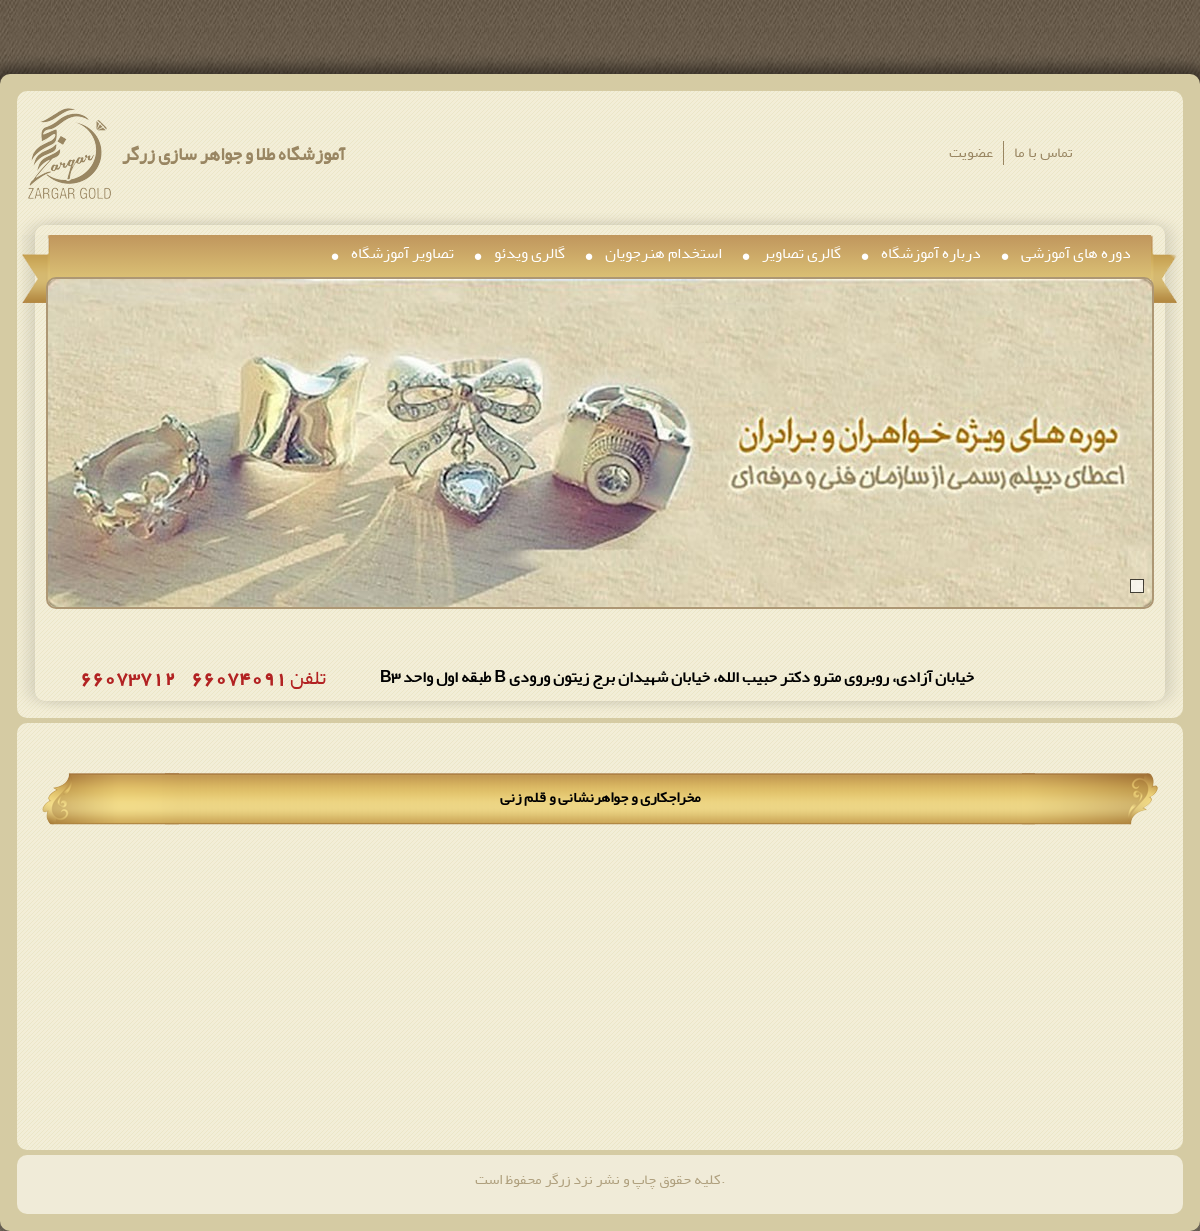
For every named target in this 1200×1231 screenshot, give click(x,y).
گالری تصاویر (801, 253)
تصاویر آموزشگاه (402, 253)
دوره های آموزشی (1076, 253)
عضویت (971, 152)
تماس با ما (1043, 152)
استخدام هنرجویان (663, 253)
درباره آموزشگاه (931, 253)
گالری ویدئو (529, 253)
